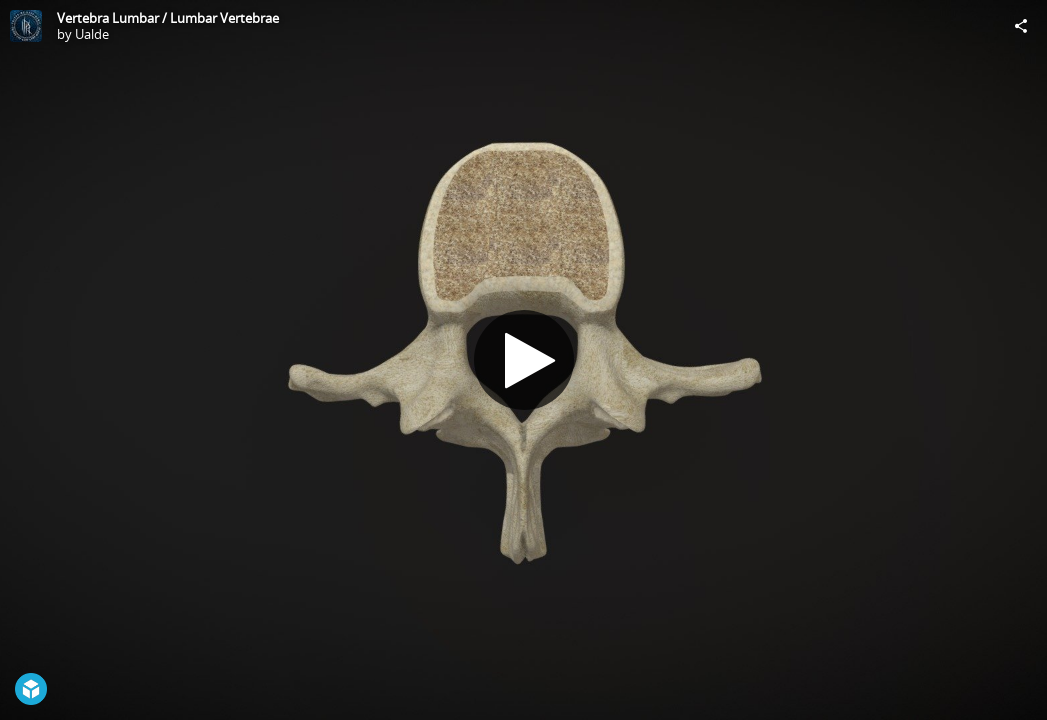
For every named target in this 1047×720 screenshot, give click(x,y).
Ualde (92, 34)
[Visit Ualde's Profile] (26, 26)
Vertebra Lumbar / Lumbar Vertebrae (168, 18)
